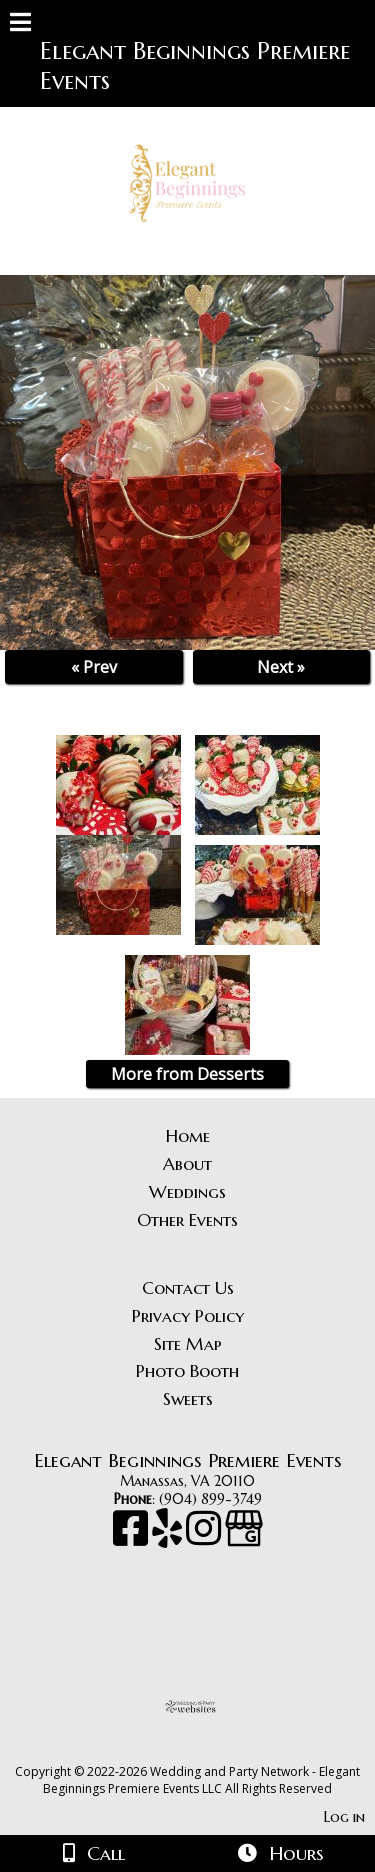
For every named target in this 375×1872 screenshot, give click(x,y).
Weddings (187, 1192)
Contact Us (188, 1288)
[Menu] (20, 25)
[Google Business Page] (244, 1538)
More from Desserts (187, 1074)
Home (188, 1136)
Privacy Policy (188, 1316)
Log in (344, 1817)
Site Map (188, 1344)
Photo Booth (187, 1371)
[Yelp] (169, 1538)
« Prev (94, 667)
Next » (281, 667)
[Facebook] (132, 1538)
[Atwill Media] (205, 1749)
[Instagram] (205, 1538)
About (187, 1164)
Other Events (187, 1220)
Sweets (188, 1399)
